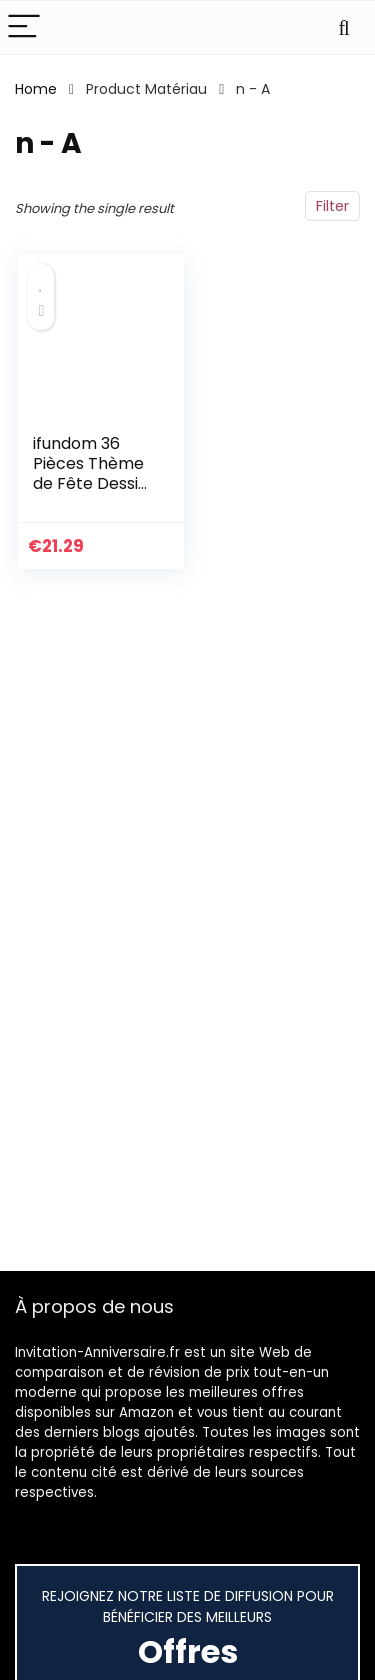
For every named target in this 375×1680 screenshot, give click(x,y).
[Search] (344, 27)
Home (36, 89)
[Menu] (24, 27)
